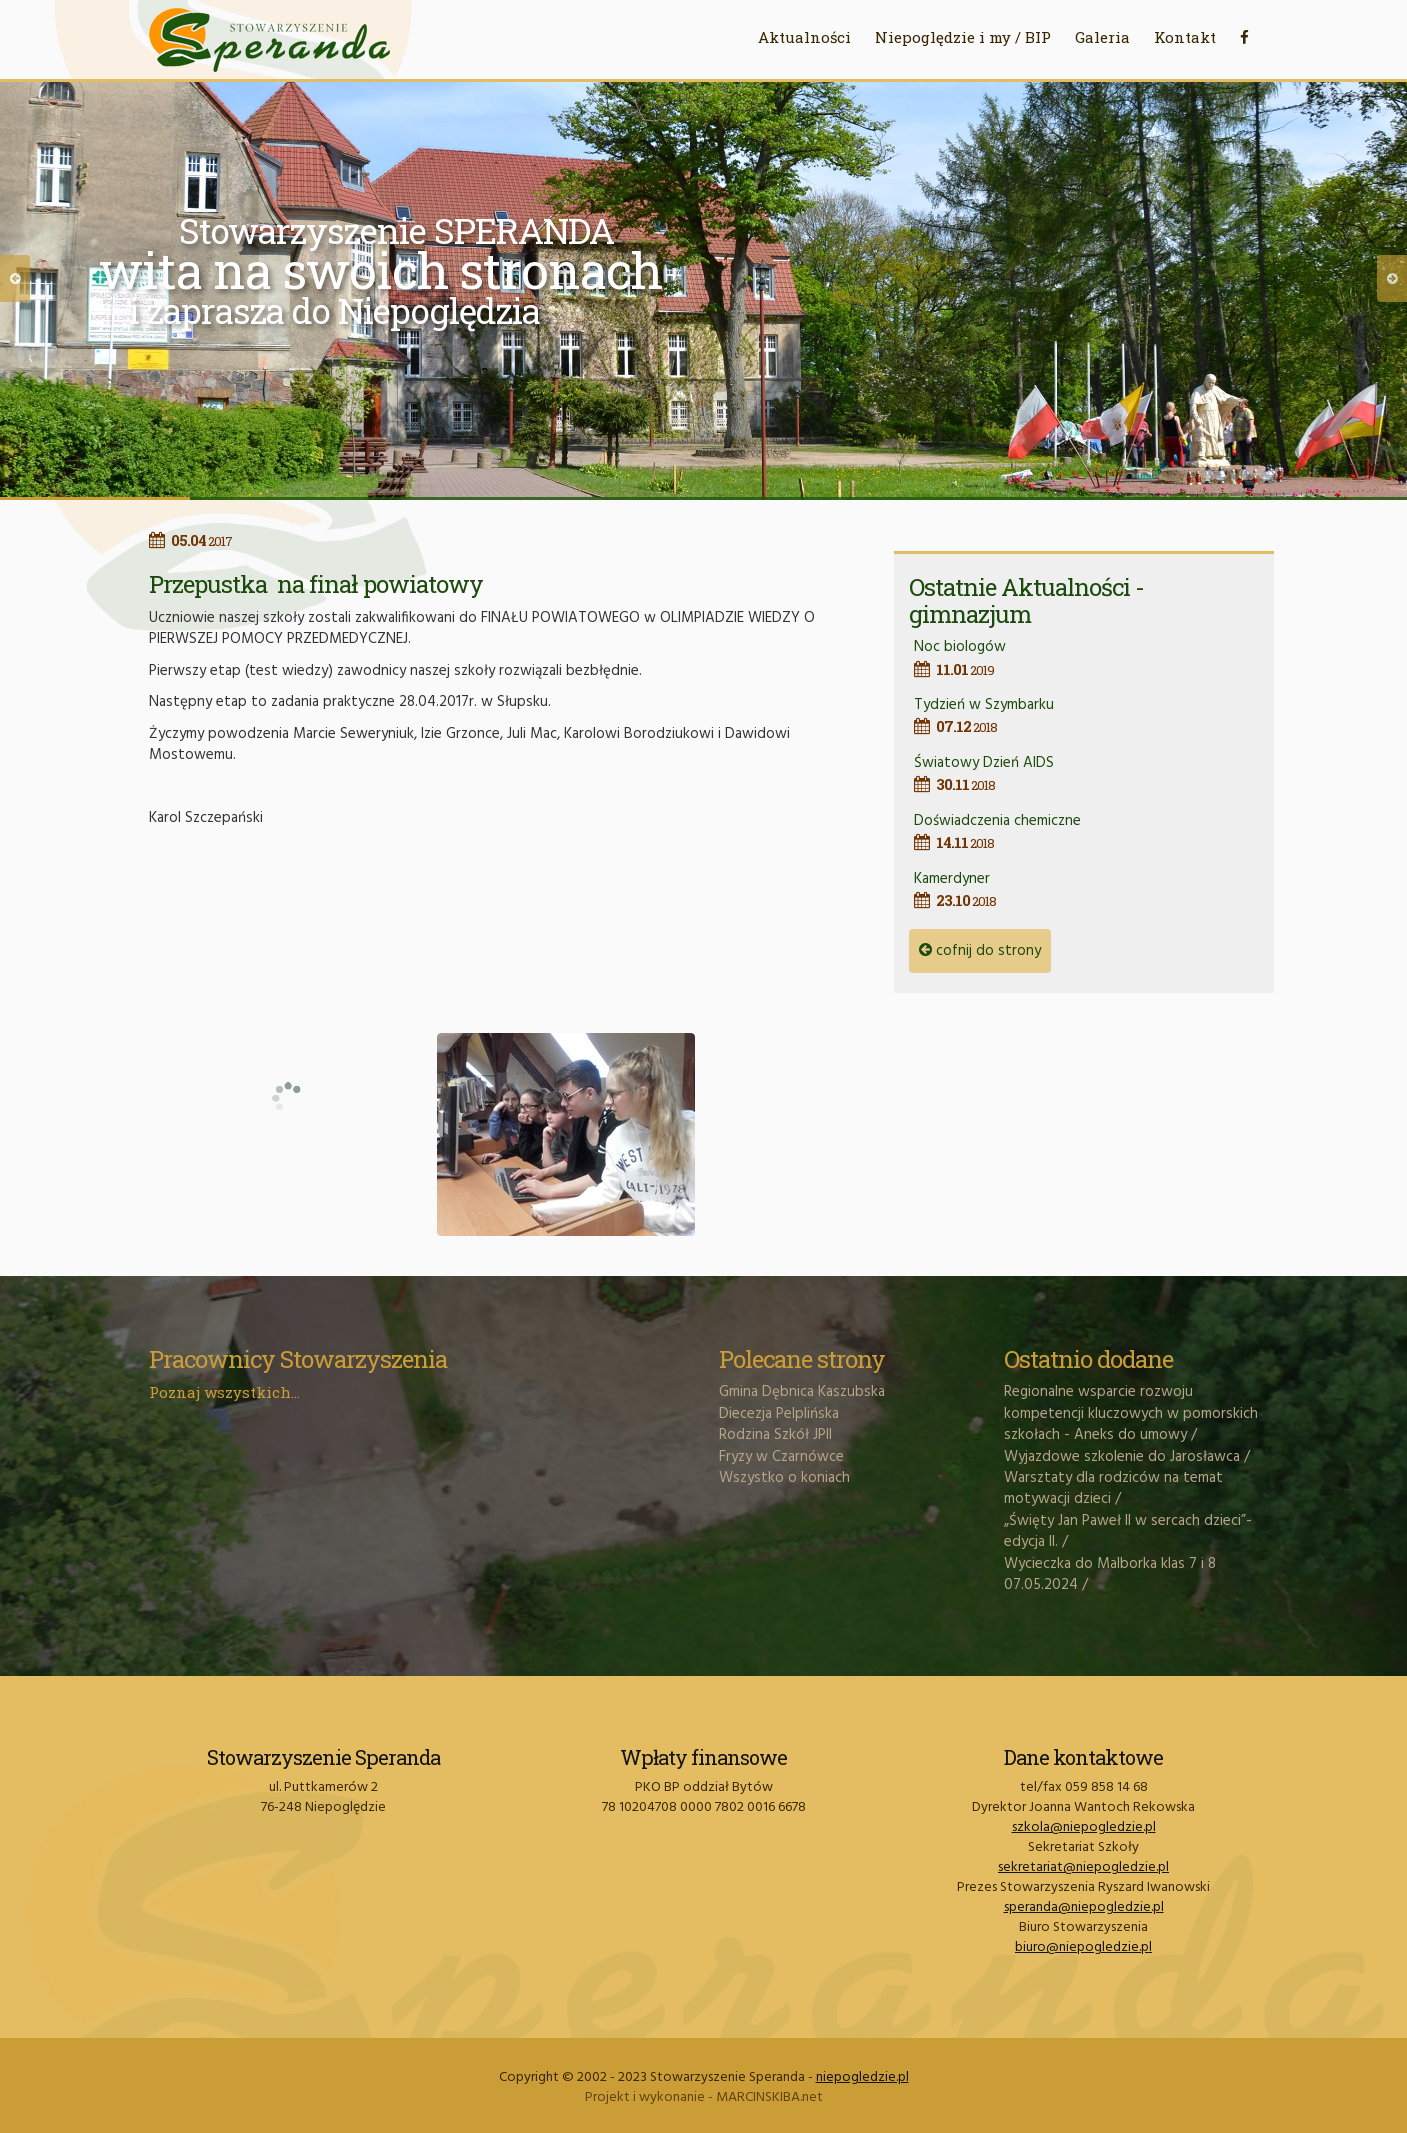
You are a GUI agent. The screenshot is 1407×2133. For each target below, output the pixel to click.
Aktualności (804, 37)
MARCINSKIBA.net (769, 2097)
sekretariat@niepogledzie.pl (1083, 1867)
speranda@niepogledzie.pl (1084, 1907)
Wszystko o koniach (784, 1478)
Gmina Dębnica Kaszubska (802, 1392)
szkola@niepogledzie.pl (1084, 1827)
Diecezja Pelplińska (779, 1414)
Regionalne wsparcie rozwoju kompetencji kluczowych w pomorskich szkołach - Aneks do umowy (1131, 1413)
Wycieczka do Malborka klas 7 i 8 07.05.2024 (1110, 1574)
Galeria (1102, 37)
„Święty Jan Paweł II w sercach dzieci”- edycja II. (1128, 1531)
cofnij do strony (980, 951)
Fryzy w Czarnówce (781, 1457)
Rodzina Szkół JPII (775, 1435)
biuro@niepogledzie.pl (1083, 1947)
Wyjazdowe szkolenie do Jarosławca (1122, 1457)
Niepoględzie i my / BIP (963, 37)
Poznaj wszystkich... (224, 1392)
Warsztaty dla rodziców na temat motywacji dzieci (1113, 1488)
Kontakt (1185, 37)
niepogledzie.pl (862, 2077)
